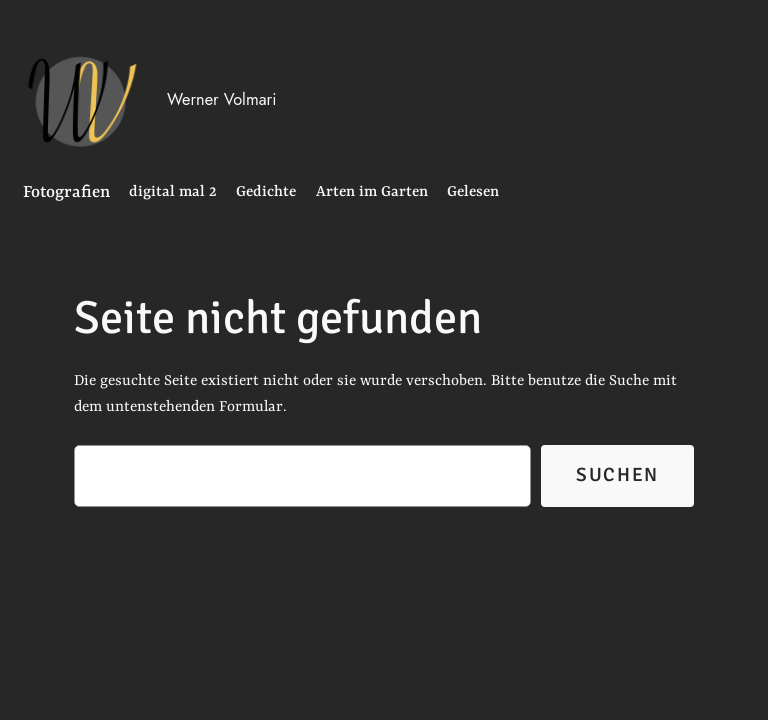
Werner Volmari (221, 99)
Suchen (617, 475)
